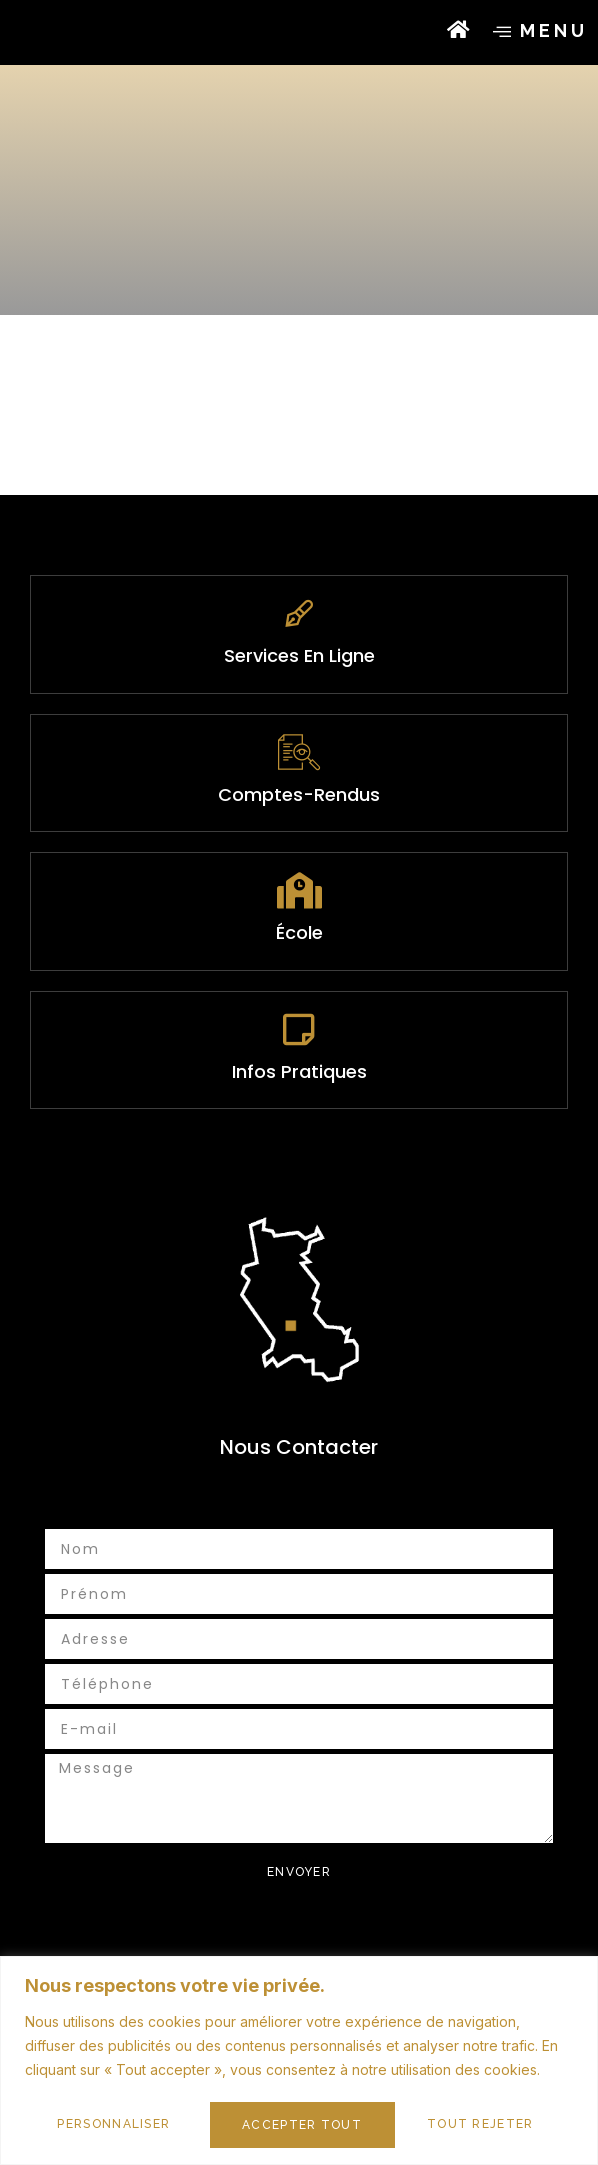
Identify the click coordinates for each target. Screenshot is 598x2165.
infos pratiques (299, 1148)
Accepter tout (481, 2124)
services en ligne (299, 732)
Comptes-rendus (299, 871)
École (299, 1009)
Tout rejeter (295, 2124)
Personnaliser (113, 2124)
